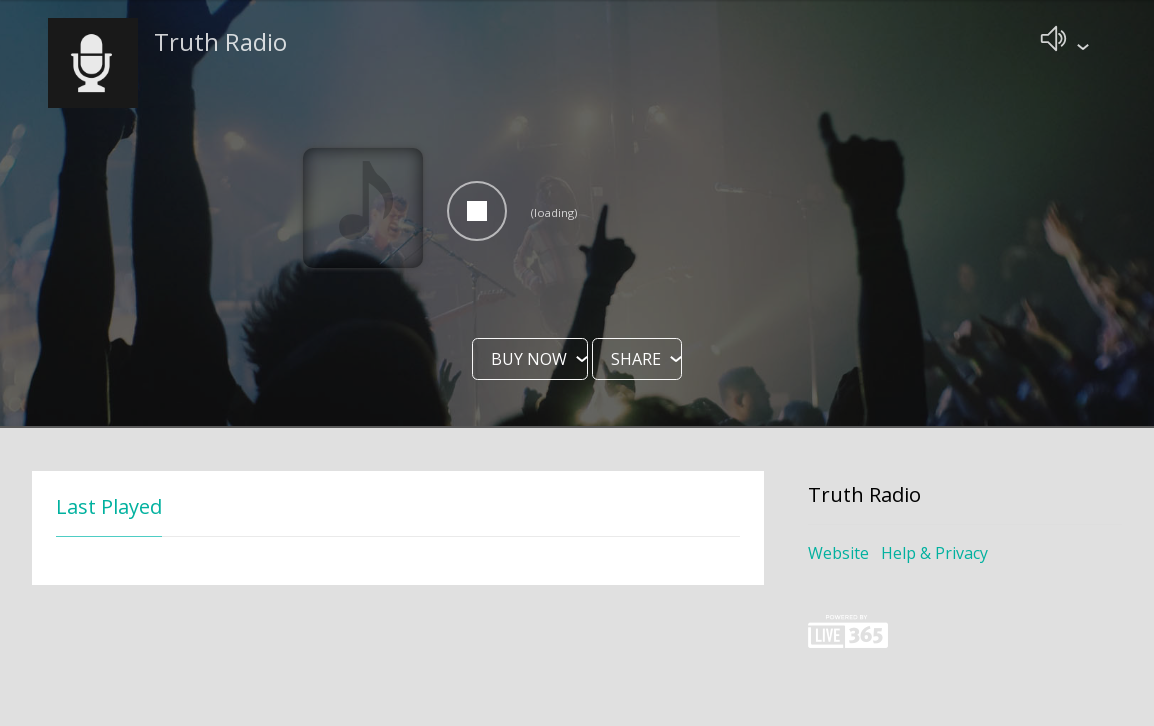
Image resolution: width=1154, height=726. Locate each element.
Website (838, 555)
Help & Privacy (934, 555)
